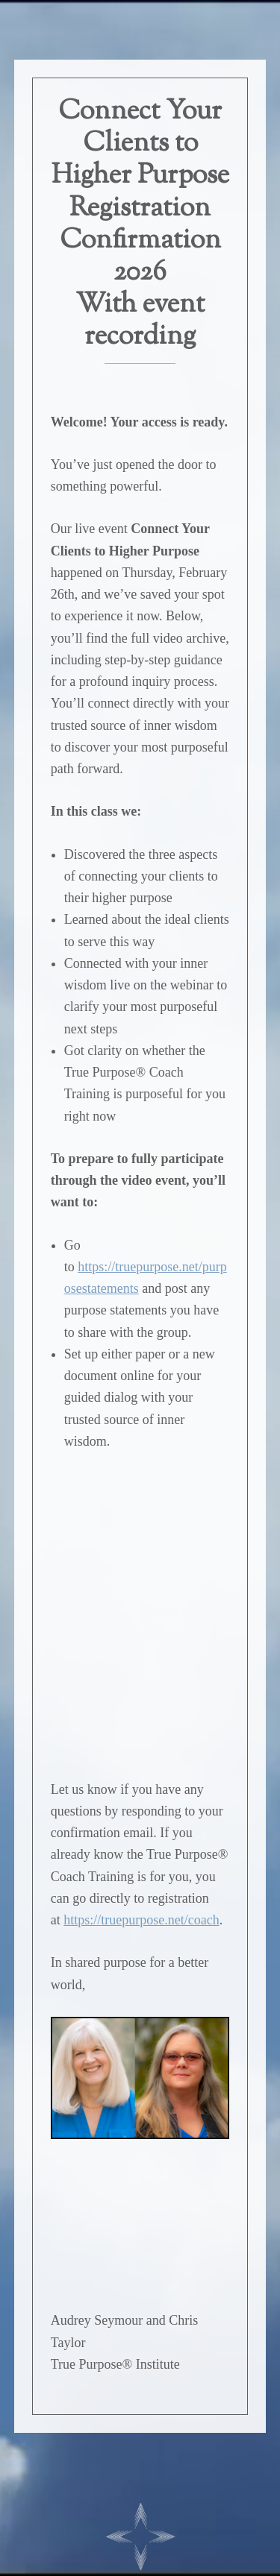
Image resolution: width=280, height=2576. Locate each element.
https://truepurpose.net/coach (141, 1919)
